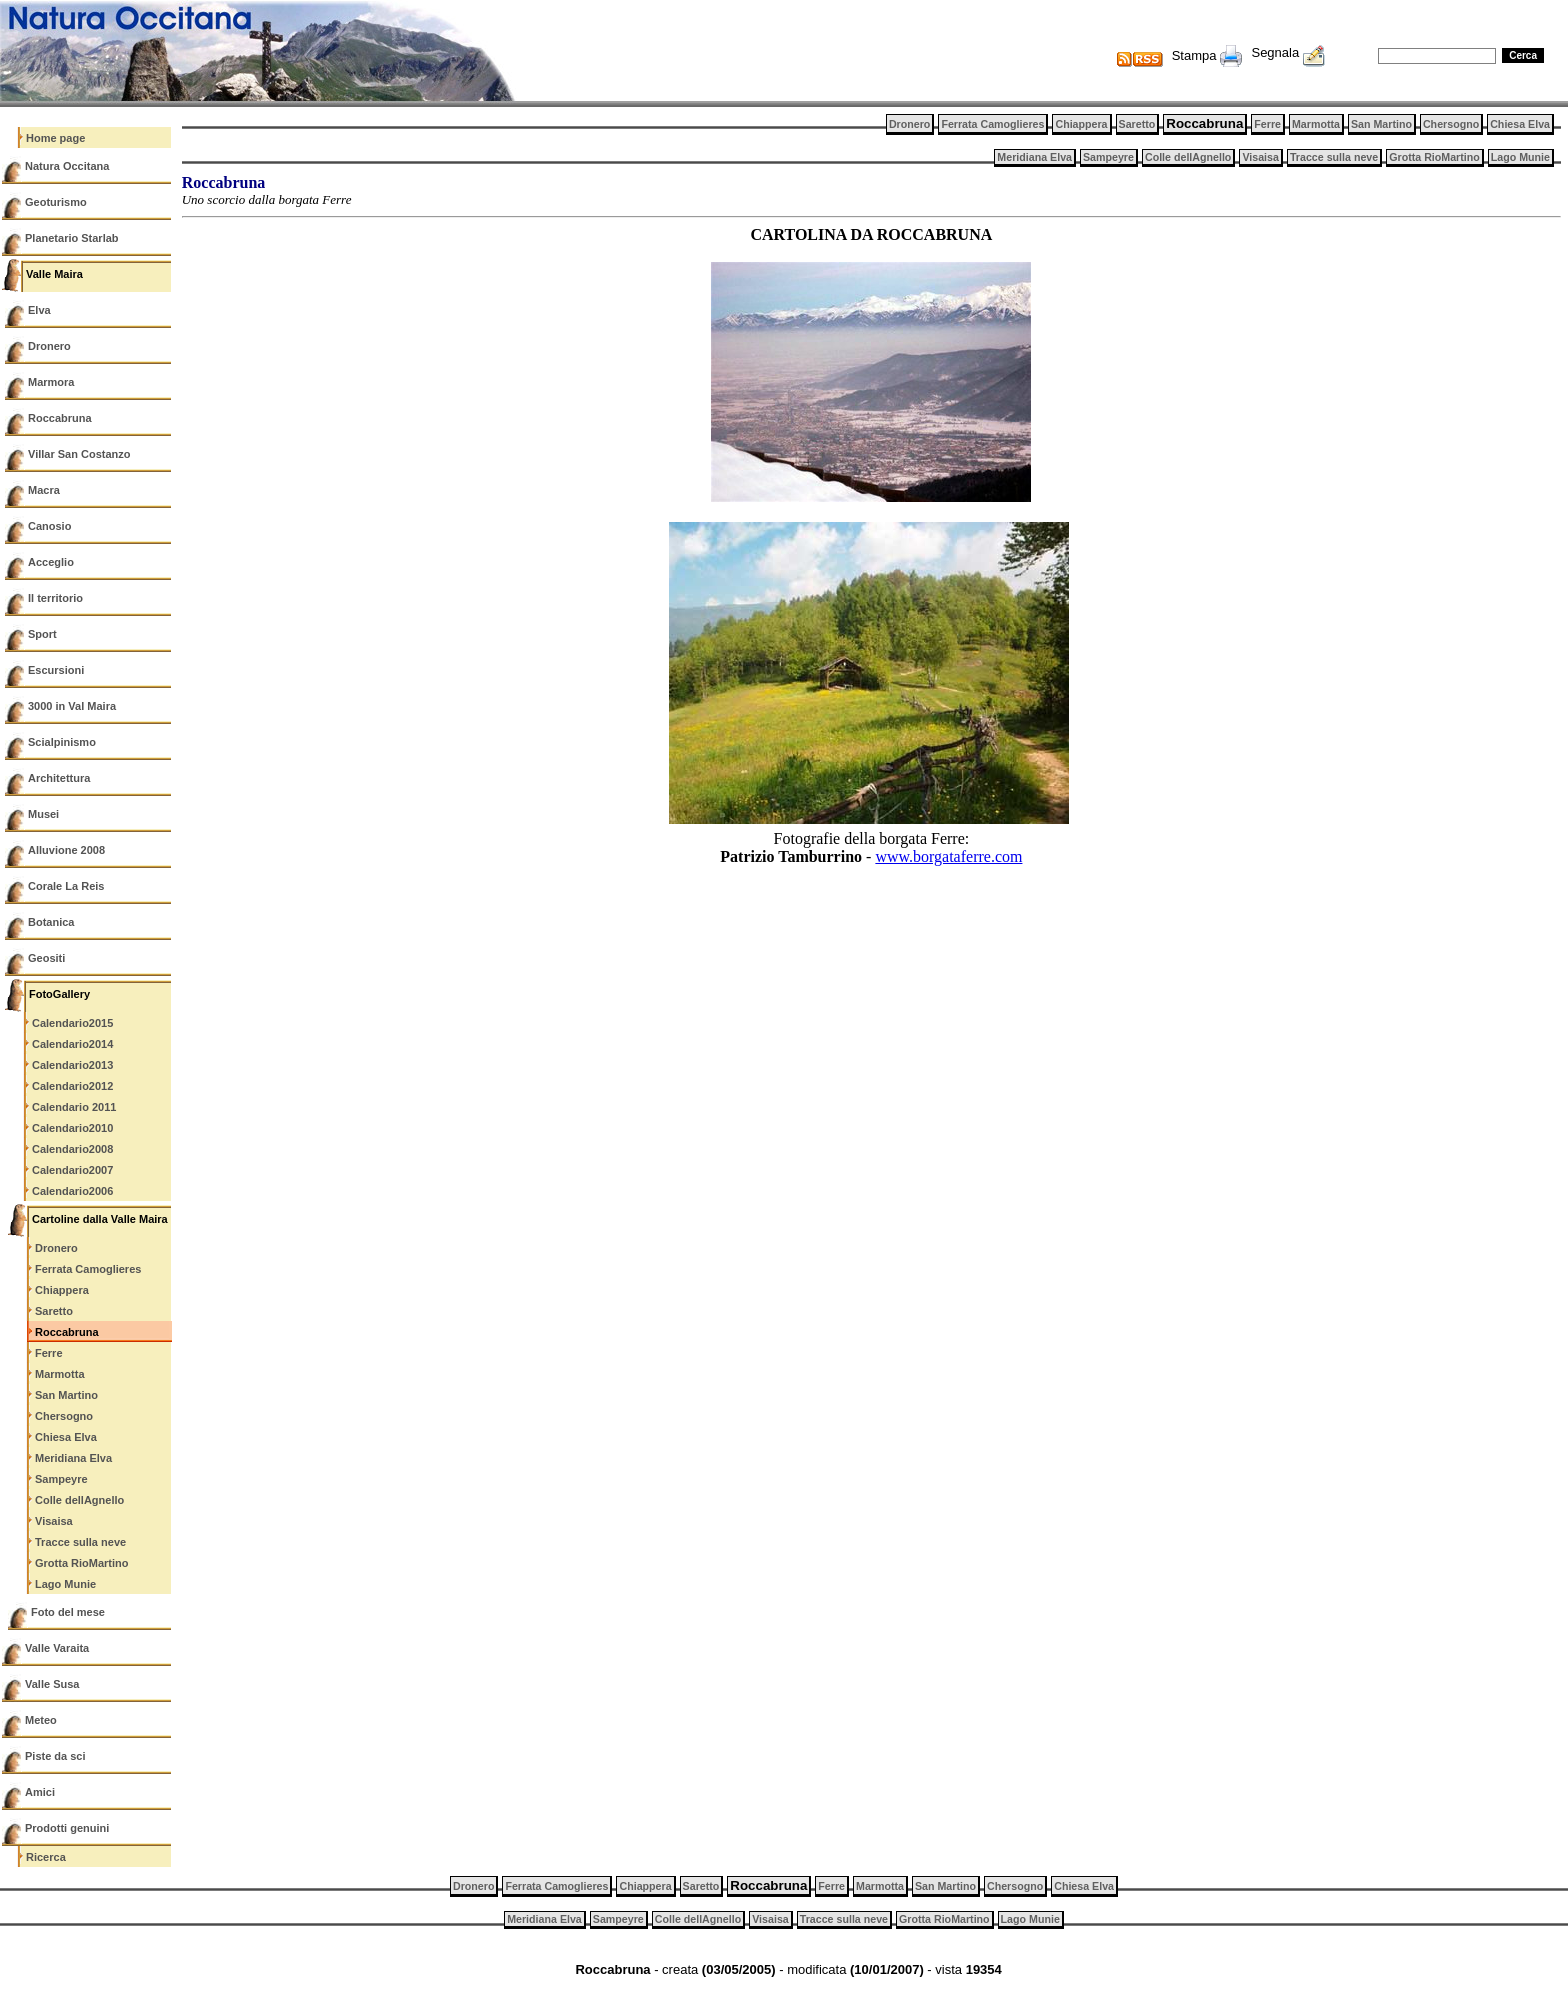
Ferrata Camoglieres (88, 1269)
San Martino (66, 1395)
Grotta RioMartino (82, 1563)
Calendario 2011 (74, 1107)
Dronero (49, 346)
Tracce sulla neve (80, 1542)
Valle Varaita (57, 1648)
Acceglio (51, 562)
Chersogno (64, 1416)
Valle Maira (54, 274)
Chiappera (62, 1290)
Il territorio (55, 598)
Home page (55, 138)
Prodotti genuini (67, 1828)
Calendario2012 (72, 1086)
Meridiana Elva (73, 1458)
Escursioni (56, 670)
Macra (44, 490)
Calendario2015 (72, 1023)
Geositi (46, 958)
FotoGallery (59, 994)
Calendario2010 (72, 1128)
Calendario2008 (72, 1149)
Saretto (54, 1311)
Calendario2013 (72, 1065)
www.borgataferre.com (948, 856)
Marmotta (60, 1374)
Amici (40, 1792)
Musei (43, 814)
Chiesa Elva (66, 1437)
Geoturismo (56, 202)
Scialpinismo (62, 742)
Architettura (59, 778)
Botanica (51, 922)
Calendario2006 (72, 1191)
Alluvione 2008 (66, 850)
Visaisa (54, 1521)
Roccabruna (60, 418)
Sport (42, 634)
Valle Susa (52, 1684)
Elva (39, 310)
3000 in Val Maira (72, 706)
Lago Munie (65, 1584)
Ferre (49, 1353)
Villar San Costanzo (79, 454)
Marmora (51, 382)
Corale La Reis (66, 886)
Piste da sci (55, 1756)
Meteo (41, 1720)
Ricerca (46, 1857)
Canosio (49, 526)
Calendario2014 (72, 1044)
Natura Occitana (67, 166)
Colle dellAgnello (79, 1500)
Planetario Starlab (72, 238)
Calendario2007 (72, 1170)
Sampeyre (61, 1479)
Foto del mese (68, 1612)
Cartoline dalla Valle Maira (100, 1219)
